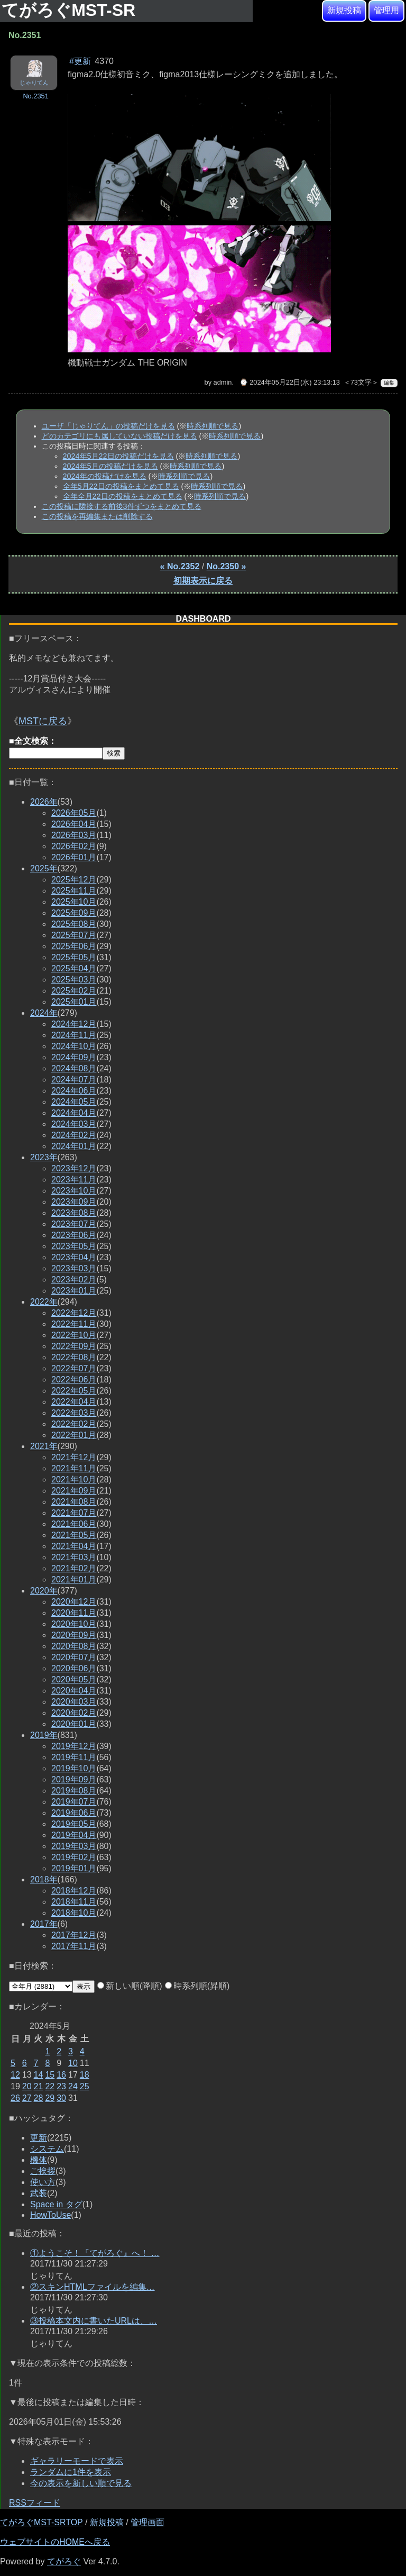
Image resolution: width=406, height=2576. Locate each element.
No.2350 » (226, 566)
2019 (44, 1735)
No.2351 (35, 96)
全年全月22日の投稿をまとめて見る (122, 496)
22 (49, 2086)
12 (15, 2074)
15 (49, 2074)
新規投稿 (344, 10)
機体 (38, 2159)
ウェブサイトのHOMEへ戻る (55, 2541)
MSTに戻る (43, 721)
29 (49, 2097)
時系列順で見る (212, 426)
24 (73, 2086)
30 (61, 2097)
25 (84, 2086)
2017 (44, 1923)
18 (84, 2074)
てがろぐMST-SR (71, 10)
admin (223, 382)
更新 (38, 2137)
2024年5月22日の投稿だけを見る (118, 456)
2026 (44, 801)
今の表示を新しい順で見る (81, 2483)
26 (15, 2097)
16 (61, 2074)
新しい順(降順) (129, 1985)
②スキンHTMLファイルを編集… (92, 2286)
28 (38, 2097)
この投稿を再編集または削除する (97, 516)
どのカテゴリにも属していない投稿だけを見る (119, 436)
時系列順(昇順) (197, 1985)
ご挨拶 (43, 2171)
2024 (44, 1012)
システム (47, 2148)
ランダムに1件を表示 (70, 2472)
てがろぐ (64, 2561)
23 (61, 2086)
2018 (44, 1879)
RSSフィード (34, 2502)
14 (38, 2074)
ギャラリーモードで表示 (76, 2460)
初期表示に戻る (203, 580)
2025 (44, 868)
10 (73, 2063)
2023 (44, 1157)
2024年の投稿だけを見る (104, 476)
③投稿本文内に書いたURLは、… (93, 2320)
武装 (38, 2193)
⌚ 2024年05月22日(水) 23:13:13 (289, 382)
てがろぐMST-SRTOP (41, 2522)
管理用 (386, 10)
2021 (44, 1446)
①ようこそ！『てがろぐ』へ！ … (94, 2253)
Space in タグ (56, 2204)
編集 (389, 383)
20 (27, 2086)
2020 (44, 1590)
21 (38, 2086)
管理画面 (147, 2522)
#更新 (80, 61)
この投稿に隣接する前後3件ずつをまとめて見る (121, 506)
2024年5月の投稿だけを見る (110, 466)
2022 (44, 1301)
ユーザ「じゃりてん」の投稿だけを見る (108, 426)
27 (27, 2097)
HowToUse (50, 2214)
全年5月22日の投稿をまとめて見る (121, 486)
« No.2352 (180, 566)
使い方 (43, 2182)
